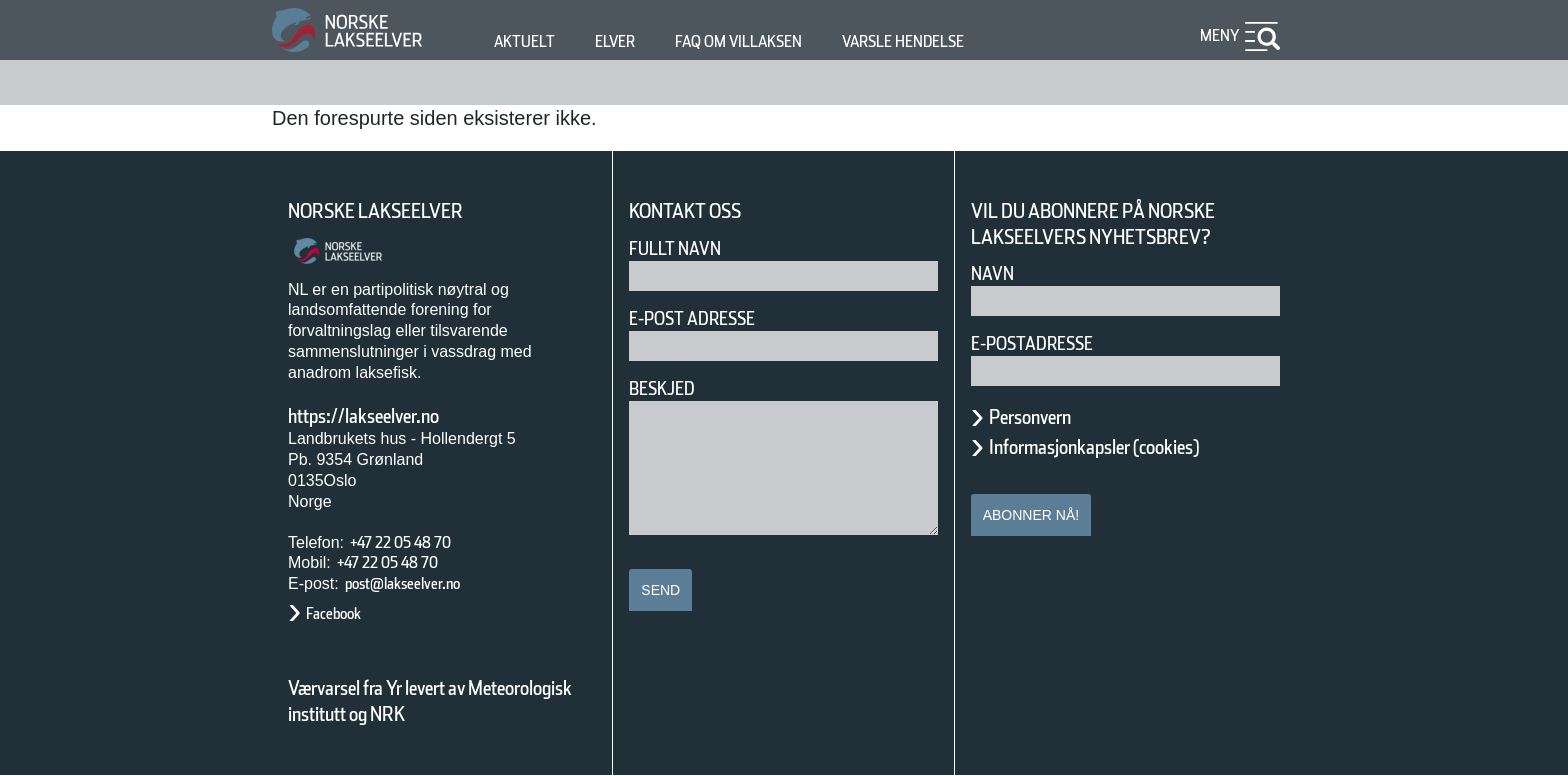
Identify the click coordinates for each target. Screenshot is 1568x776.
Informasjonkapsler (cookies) (1133, 447)
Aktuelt (528, 41)
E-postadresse (1045, 343)
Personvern (1045, 417)
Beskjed (668, 388)
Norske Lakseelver (394, 211)
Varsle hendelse (963, 41)
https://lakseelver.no (389, 416)
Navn (996, 273)
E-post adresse (706, 318)
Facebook (343, 613)
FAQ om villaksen (769, 41)
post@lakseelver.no (423, 583)
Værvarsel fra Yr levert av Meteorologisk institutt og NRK (440, 701)
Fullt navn (683, 248)
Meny (1217, 35)
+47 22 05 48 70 (418, 542)
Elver (626, 41)
